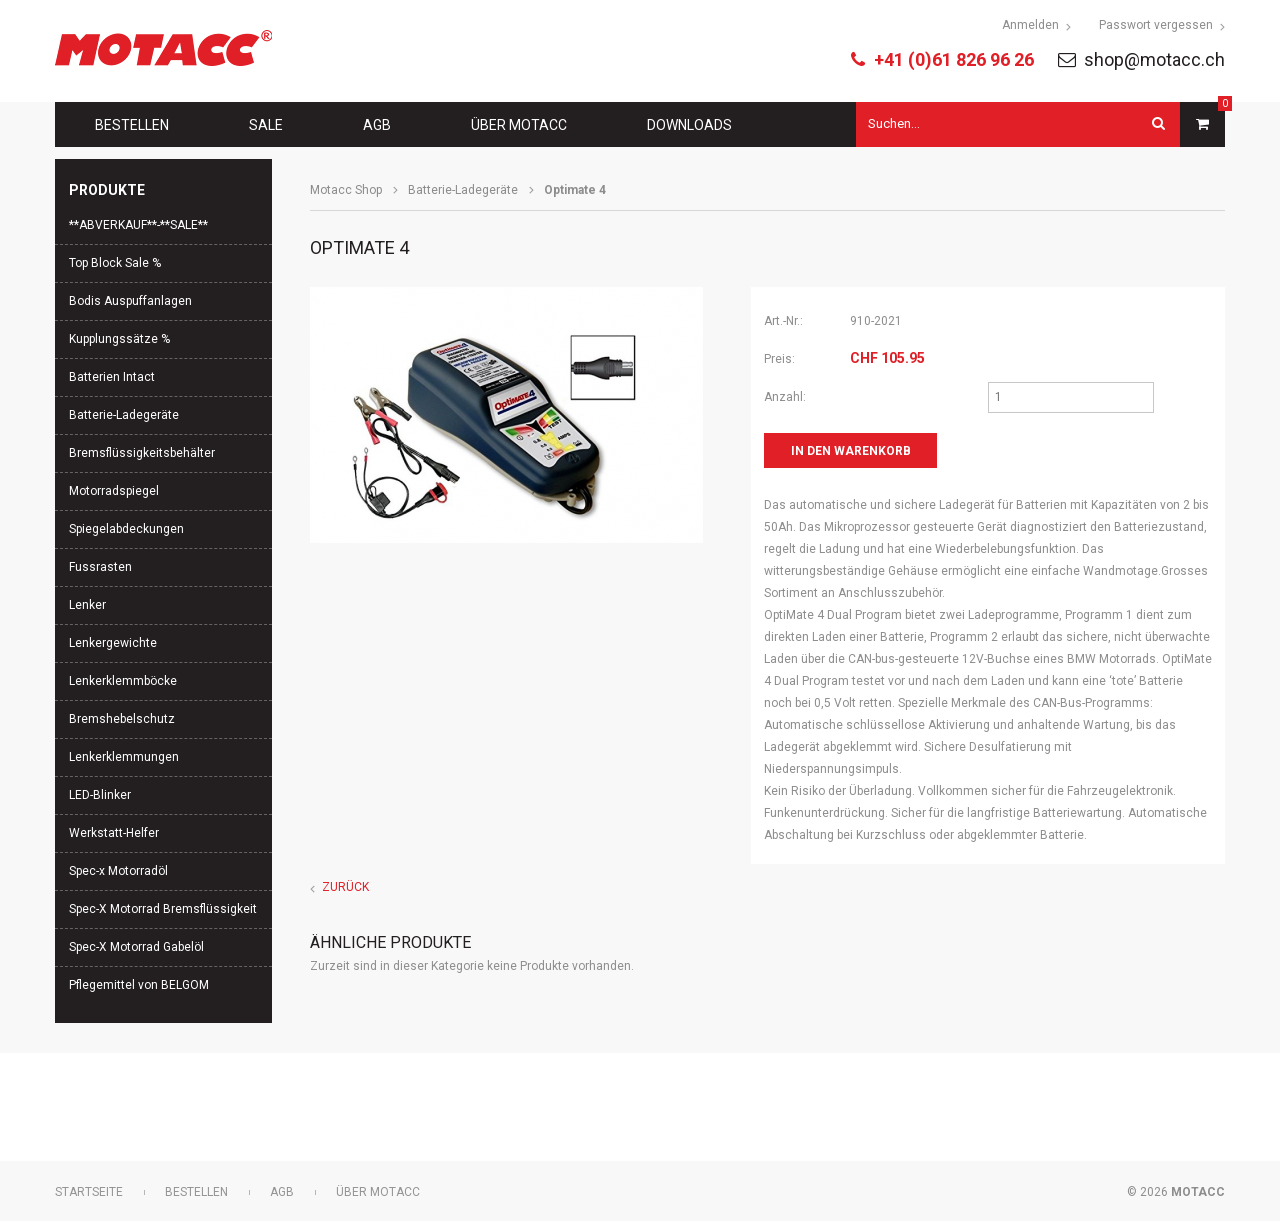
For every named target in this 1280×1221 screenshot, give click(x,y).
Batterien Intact (112, 377)
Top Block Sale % (115, 263)
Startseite (89, 1192)
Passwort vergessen (1156, 25)
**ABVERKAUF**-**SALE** (138, 225)
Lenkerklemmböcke (123, 681)
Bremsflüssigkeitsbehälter (142, 453)
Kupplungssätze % (119, 339)
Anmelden (1030, 25)
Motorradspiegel (114, 491)
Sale (266, 125)
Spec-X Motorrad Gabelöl (136, 947)
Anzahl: (785, 397)
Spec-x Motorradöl (118, 871)
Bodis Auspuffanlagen (130, 301)
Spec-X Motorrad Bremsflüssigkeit (163, 909)
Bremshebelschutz (122, 719)
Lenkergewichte (113, 643)
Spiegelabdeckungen (126, 529)
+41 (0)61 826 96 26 (954, 59)
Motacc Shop (346, 190)
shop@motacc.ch (1154, 59)
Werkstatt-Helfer (114, 833)
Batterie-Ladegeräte (463, 190)
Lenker (87, 605)
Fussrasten (100, 567)
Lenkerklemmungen (124, 757)
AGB (377, 125)
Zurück (345, 887)
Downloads (689, 125)
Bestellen (132, 125)
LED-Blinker (100, 795)
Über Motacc (519, 125)
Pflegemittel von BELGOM (139, 985)
